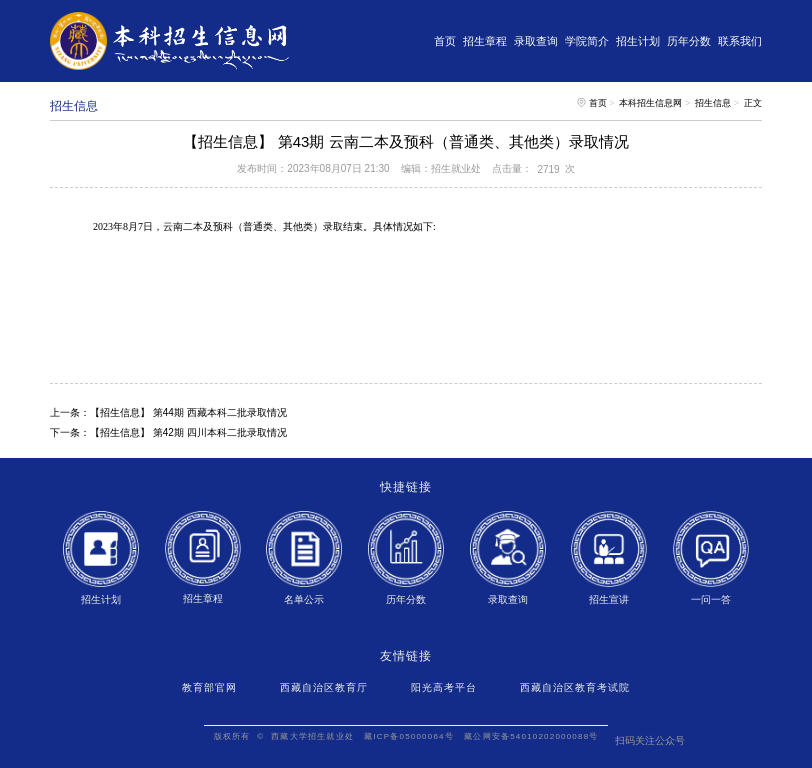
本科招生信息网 (650, 103)
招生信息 (713, 103)
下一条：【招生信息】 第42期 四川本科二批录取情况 (168, 432)
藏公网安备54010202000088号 (531, 736)
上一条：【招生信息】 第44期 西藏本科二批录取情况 (168, 412)
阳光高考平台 (444, 687)
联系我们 (740, 41)
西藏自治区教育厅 (324, 687)
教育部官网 (209, 687)
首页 (445, 41)
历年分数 (689, 41)
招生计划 (638, 41)
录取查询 (536, 41)
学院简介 (587, 41)
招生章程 (485, 41)
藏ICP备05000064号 (409, 736)
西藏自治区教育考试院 (575, 687)
